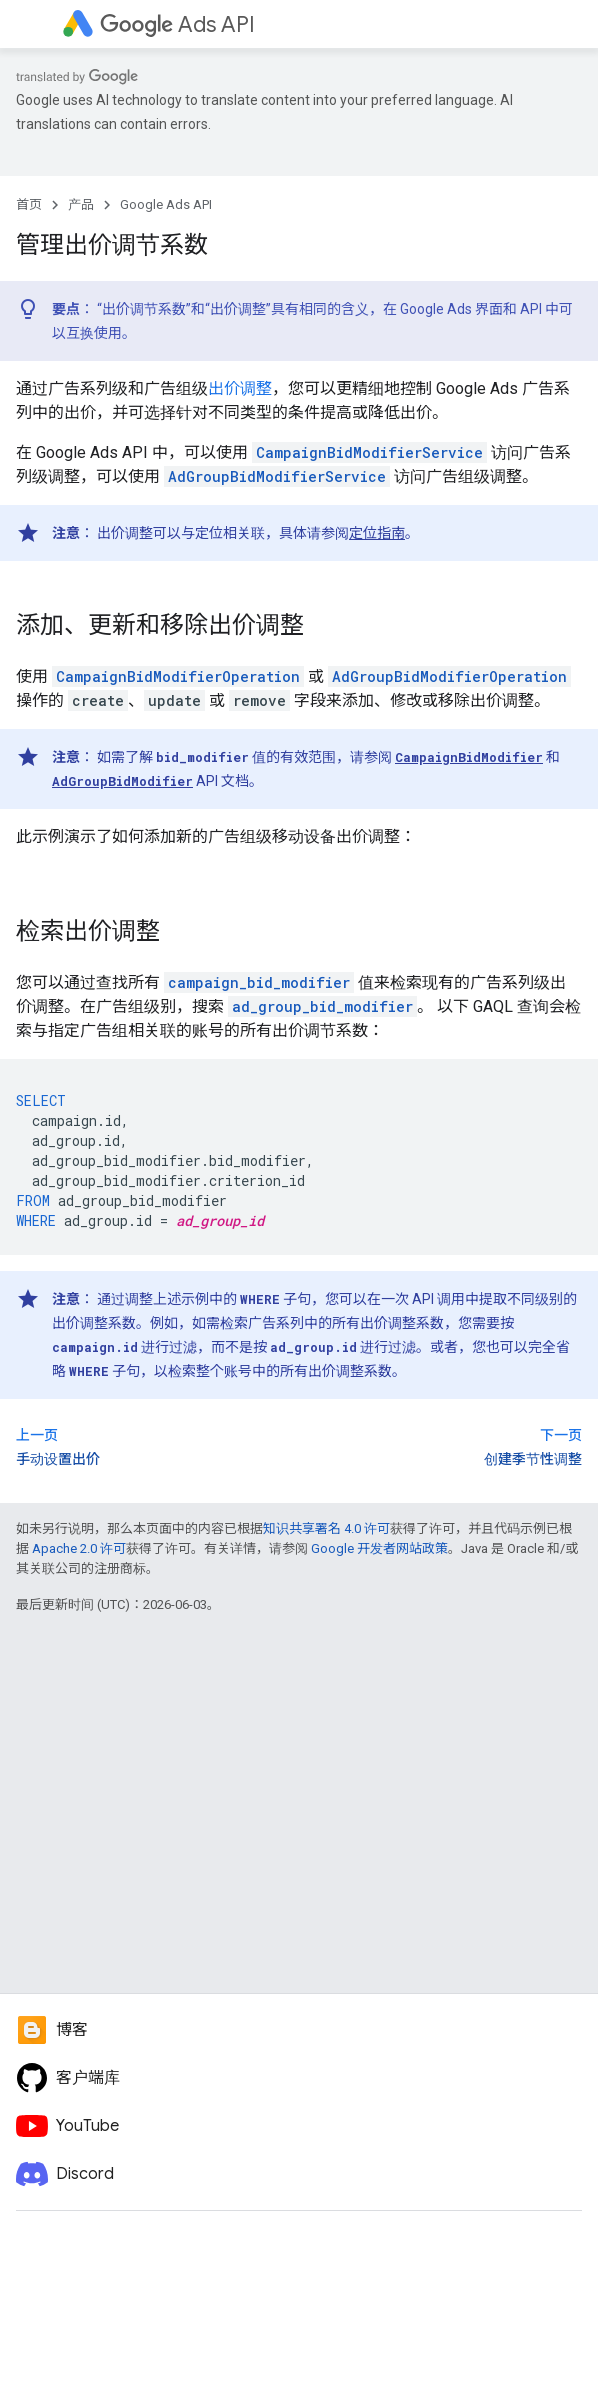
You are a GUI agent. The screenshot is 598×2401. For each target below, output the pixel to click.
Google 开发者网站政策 (379, 1548)
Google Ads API (166, 204)
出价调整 (240, 388)
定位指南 (377, 533)
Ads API (177, 24)
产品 (81, 204)
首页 (29, 204)
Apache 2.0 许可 (79, 1548)
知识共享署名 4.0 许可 (326, 1528)
